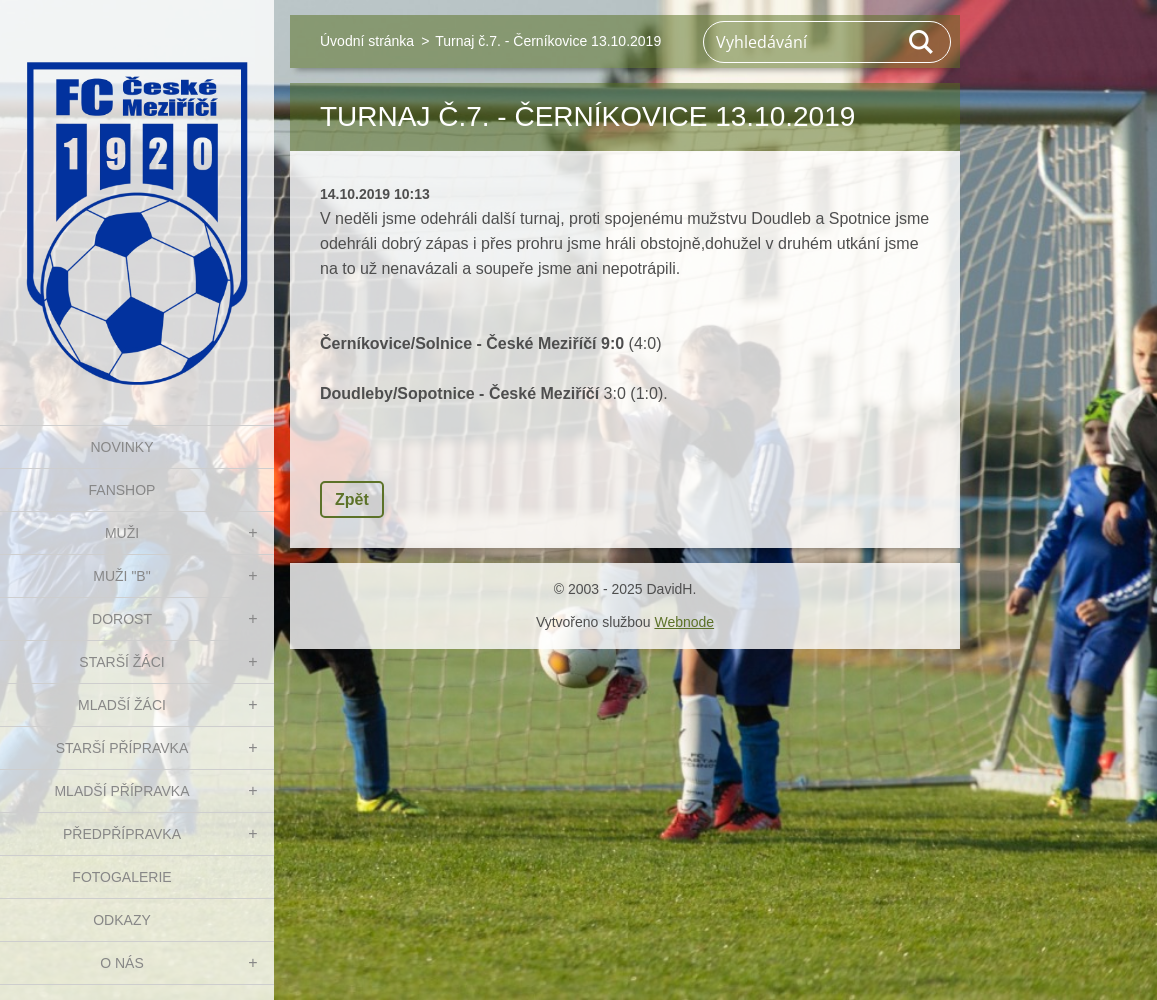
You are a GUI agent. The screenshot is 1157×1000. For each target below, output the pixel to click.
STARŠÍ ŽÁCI (121, 662)
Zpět (352, 499)
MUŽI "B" (121, 576)
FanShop (122, 490)
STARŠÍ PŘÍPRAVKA (122, 748)
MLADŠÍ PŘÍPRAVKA (121, 791)
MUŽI (122, 533)
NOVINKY (121, 447)
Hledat (922, 42)
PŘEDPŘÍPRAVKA (122, 834)
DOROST (122, 619)
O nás (122, 963)
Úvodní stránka (367, 41)
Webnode (684, 622)
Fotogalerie (121, 877)
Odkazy (122, 920)
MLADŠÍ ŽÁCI (122, 705)
